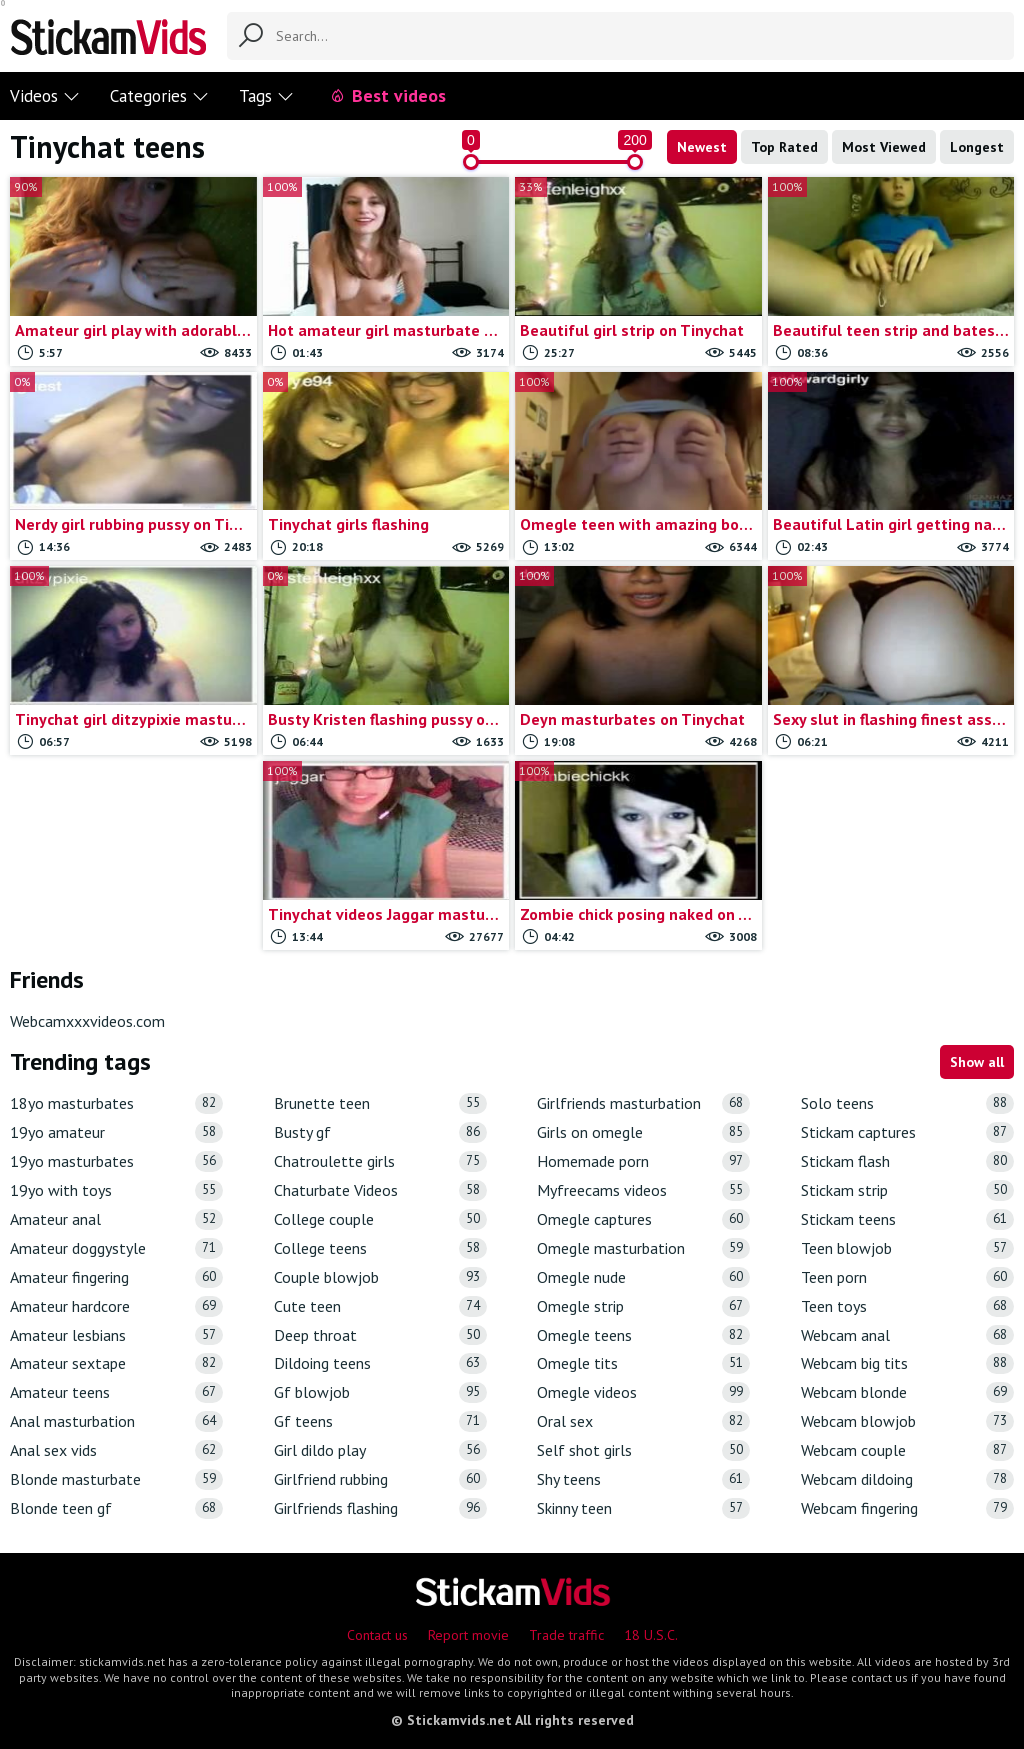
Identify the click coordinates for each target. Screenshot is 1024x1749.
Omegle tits (643, 1363)
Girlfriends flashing (380, 1508)
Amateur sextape (116, 1363)
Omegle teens (643, 1335)
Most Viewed (884, 147)
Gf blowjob (380, 1392)
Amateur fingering (116, 1277)
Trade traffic (566, 1635)
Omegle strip (643, 1306)
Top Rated (784, 147)
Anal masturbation (116, 1421)
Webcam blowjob (907, 1421)
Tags (266, 96)
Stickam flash (907, 1161)
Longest (977, 147)
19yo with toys (116, 1190)
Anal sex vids (116, 1450)
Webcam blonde (907, 1392)
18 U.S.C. (651, 1635)
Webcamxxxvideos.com (87, 1021)
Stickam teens (907, 1219)
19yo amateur (116, 1132)
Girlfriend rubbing (380, 1479)
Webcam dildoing (907, 1479)
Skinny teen (643, 1508)
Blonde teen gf (116, 1508)
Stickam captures (907, 1132)
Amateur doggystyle (116, 1248)
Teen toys (907, 1306)
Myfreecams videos (643, 1190)
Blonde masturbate (116, 1479)
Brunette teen (380, 1103)
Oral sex (643, 1421)
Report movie (468, 1635)
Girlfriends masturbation (643, 1103)
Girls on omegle (643, 1132)
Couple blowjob (380, 1277)
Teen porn (907, 1277)
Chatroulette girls (380, 1161)
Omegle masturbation (643, 1248)
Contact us (377, 1635)
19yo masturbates (116, 1161)
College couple (380, 1219)
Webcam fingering (907, 1508)
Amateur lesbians (116, 1335)
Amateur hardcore (116, 1306)
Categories (159, 96)
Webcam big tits (907, 1363)
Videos (45, 96)
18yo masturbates (116, 1103)
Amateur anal (116, 1219)
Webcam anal (907, 1335)
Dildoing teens (380, 1363)
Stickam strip (907, 1190)
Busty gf (380, 1132)
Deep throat (380, 1335)
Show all (977, 1062)
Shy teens (643, 1479)
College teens (380, 1248)
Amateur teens (116, 1392)
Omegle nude (643, 1277)
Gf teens (380, 1421)
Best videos (387, 95)
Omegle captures (643, 1219)
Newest (702, 147)
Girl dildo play (380, 1450)
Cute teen (380, 1306)
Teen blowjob (907, 1248)
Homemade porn (643, 1161)
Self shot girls (643, 1450)
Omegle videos (643, 1392)
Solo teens (907, 1103)
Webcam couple (907, 1450)
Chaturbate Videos (380, 1190)
